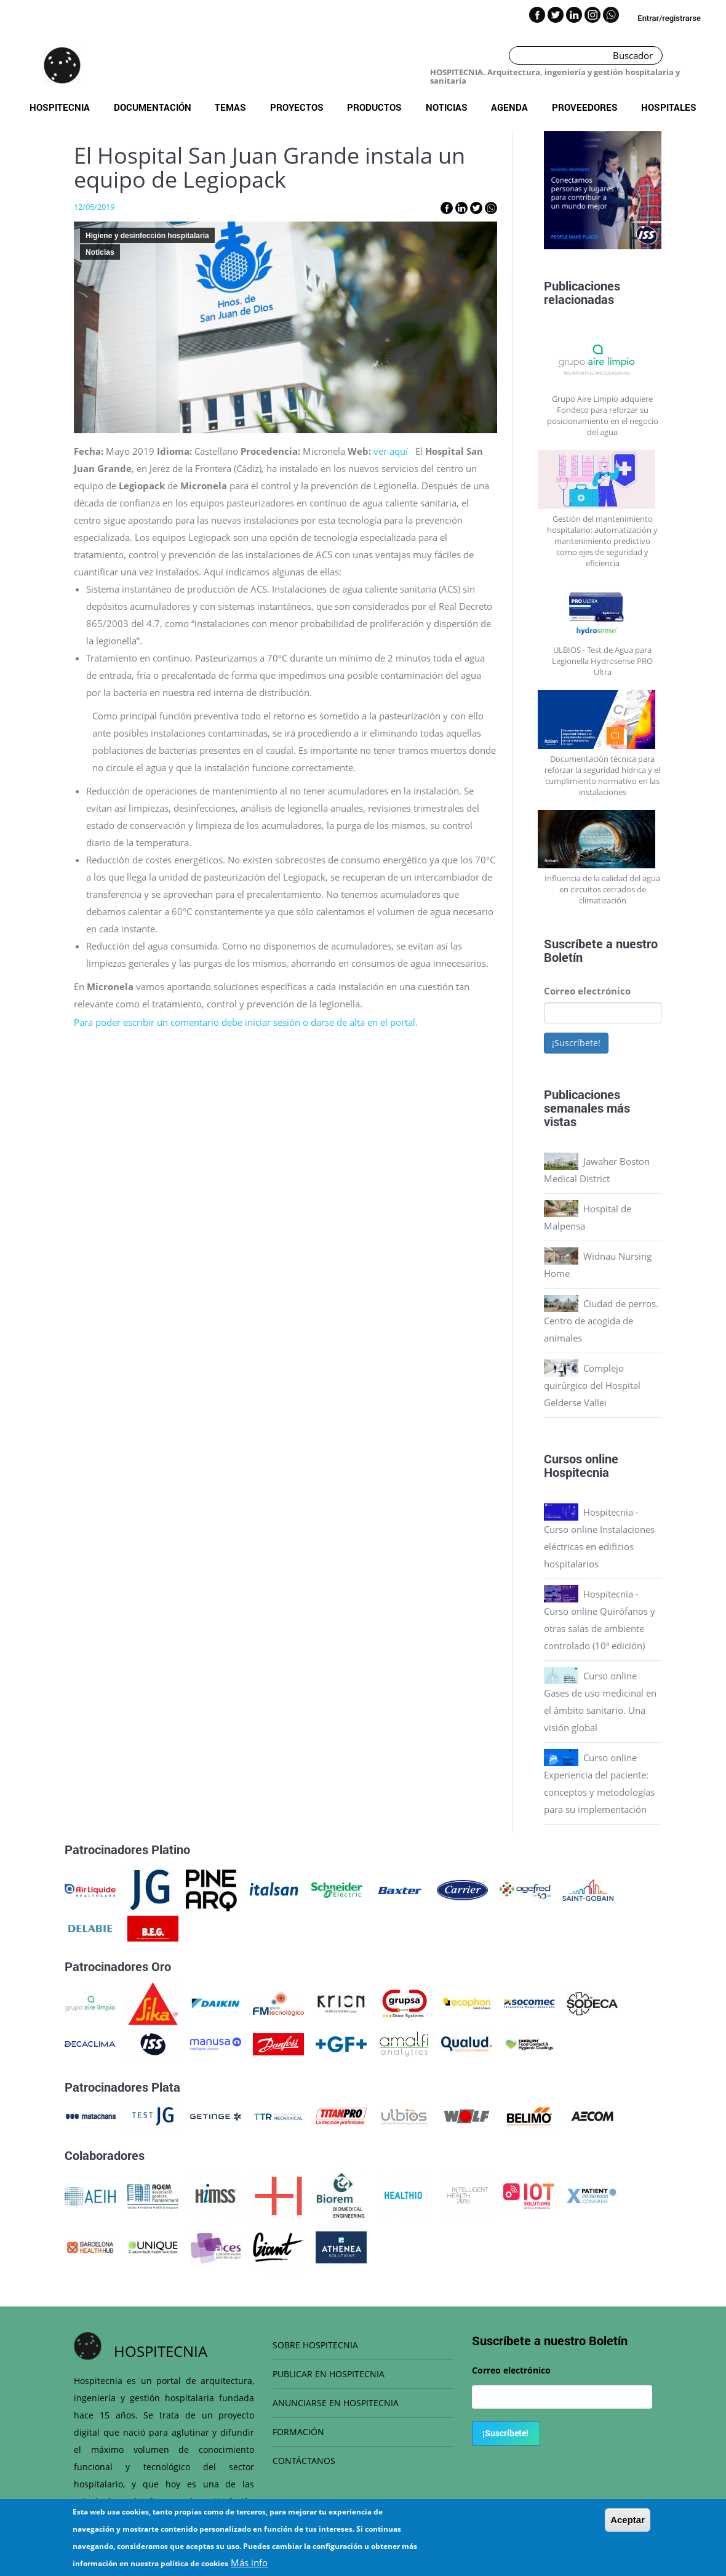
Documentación (152, 107)
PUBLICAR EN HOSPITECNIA (329, 2374)
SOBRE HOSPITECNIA (315, 2345)
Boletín (563, 957)
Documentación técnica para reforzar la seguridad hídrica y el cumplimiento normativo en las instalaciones (602, 775)
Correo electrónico (587, 991)
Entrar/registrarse (669, 18)
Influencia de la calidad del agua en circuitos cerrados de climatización (602, 889)
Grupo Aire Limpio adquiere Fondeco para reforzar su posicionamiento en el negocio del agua (602, 415)
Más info (249, 2562)
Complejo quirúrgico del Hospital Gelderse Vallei (592, 1385)
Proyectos (297, 107)
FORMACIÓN (298, 2432)
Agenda (509, 107)
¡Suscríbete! (576, 1043)
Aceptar (627, 2519)
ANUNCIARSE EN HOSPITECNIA (336, 2403)
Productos (374, 107)
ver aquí (390, 451)
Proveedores (585, 107)
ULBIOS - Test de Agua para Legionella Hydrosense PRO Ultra (602, 661)
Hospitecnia (60, 107)
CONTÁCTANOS (304, 2460)
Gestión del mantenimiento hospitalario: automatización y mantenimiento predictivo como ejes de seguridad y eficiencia (602, 541)
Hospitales (668, 107)
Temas (230, 107)
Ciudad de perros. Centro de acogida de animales (601, 1320)
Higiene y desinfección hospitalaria (147, 235)
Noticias (447, 107)
